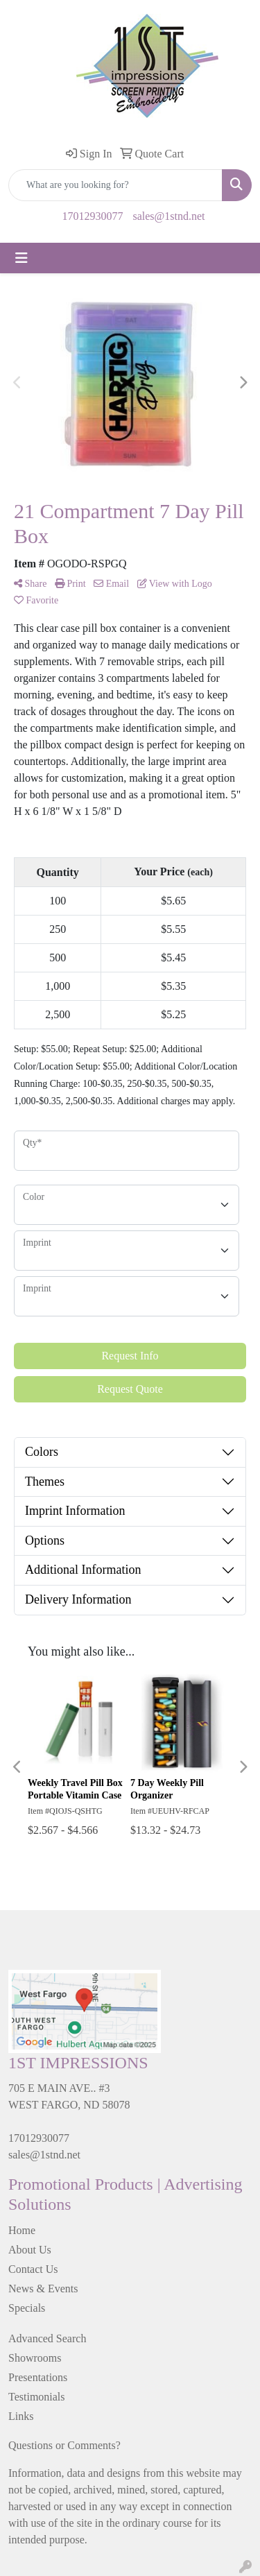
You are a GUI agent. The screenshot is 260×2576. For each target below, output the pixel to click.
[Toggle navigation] (21, 258)
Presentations (37, 2377)
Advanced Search (47, 2338)
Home (21, 2230)
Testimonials (36, 2397)
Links (20, 2416)
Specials (26, 2308)
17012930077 (92, 216)
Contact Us (33, 2269)
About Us (29, 2250)
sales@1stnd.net (168, 216)
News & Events (43, 2288)
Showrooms (34, 2358)
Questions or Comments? (64, 2445)
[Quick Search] (115, 185)
